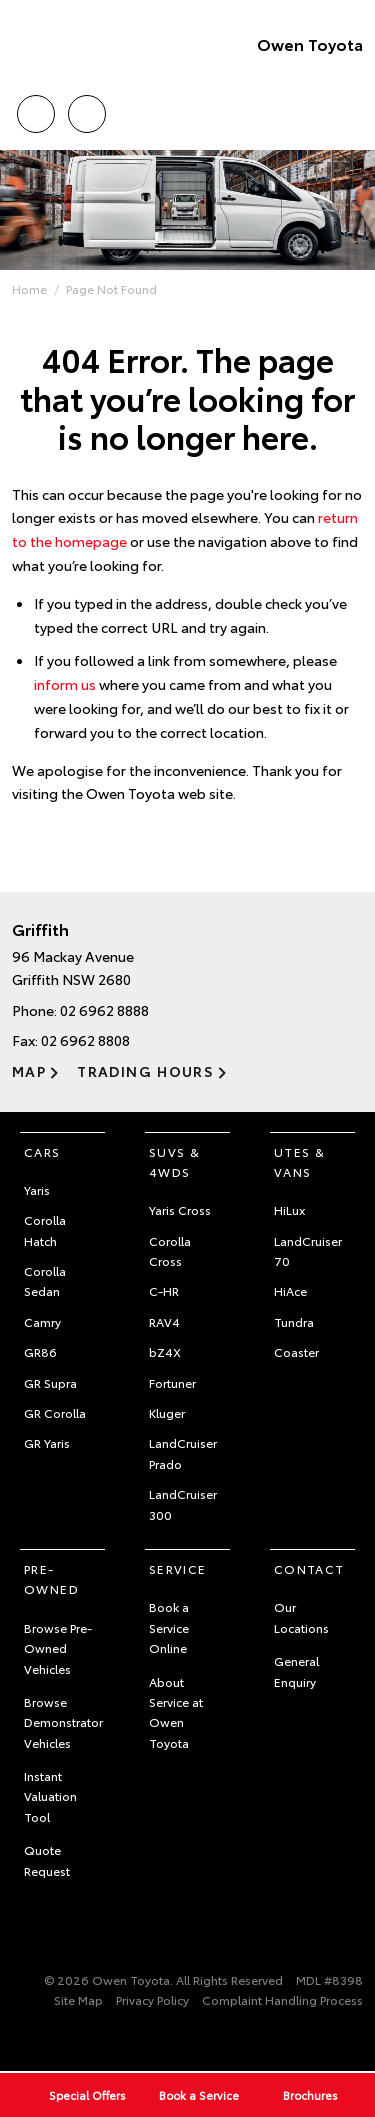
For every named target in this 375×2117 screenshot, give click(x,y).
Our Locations (301, 1616)
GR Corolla (55, 1412)
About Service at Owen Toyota (176, 1712)
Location (87, 110)
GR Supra (50, 1382)
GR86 (40, 1351)
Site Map (78, 1999)
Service (178, 1568)
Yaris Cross (180, 1209)
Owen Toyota (310, 43)
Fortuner (172, 1382)
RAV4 (164, 1321)
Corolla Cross (170, 1250)
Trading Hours (145, 1071)
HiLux (289, 1209)
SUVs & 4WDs (174, 1161)
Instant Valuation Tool (50, 1796)
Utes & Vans (299, 1161)
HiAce (290, 1290)
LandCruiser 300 (183, 1503)
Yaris (37, 1189)
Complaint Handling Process (282, 1999)
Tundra (294, 1321)
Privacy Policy (152, 1999)
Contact (309, 1568)
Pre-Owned (51, 1578)
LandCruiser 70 (308, 1250)
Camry (42, 1321)
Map (29, 1071)
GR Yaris (47, 1442)
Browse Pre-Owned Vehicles (58, 1648)
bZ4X (165, 1351)
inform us (65, 684)
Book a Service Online (169, 1627)
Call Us (36, 110)
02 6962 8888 (104, 1010)
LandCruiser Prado (183, 1452)
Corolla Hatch (45, 1229)
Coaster (296, 1351)
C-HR (164, 1290)
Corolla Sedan (45, 1280)
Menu (351, 114)
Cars (42, 1151)
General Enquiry (296, 1670)
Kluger (167, 1412)
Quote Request (47, 1859)
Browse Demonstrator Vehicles (63, 1722)
